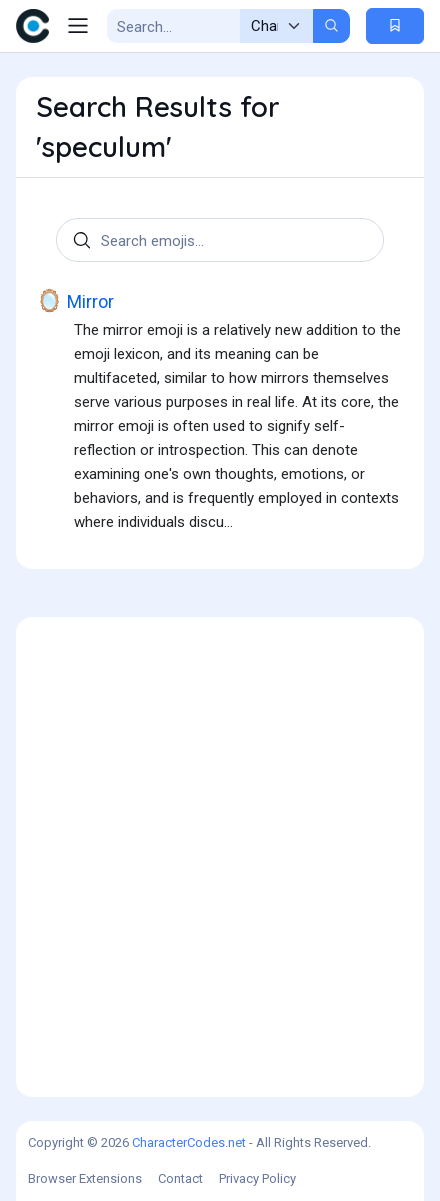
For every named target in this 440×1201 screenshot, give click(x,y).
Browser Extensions (85, 1178)
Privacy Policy (257, 1178)
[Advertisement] (220, 857)
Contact (180, 1178)
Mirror (75, 301)
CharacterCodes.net (189, 1142)
